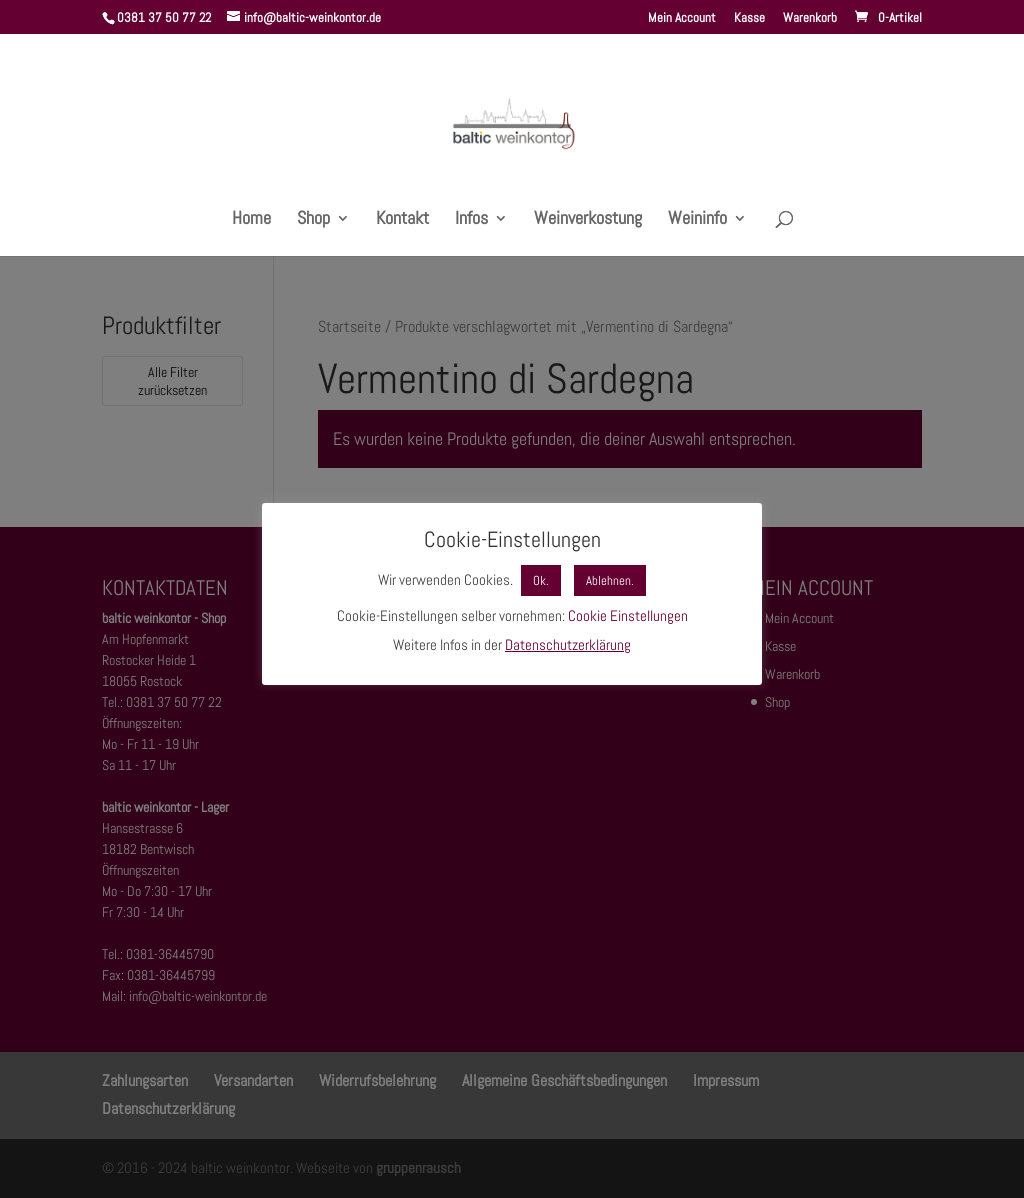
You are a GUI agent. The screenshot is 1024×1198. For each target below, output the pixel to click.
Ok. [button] (541, 580)
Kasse (749, 18)
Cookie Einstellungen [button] (628, 615)
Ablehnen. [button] (610, 580)
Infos (471, 220)
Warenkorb (810, 18)
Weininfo (697, 220)
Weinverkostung (588, 220)
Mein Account (682, 18)
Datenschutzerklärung (568, 644)
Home (251, 220)
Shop (313, 220)
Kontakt (402, 220)
